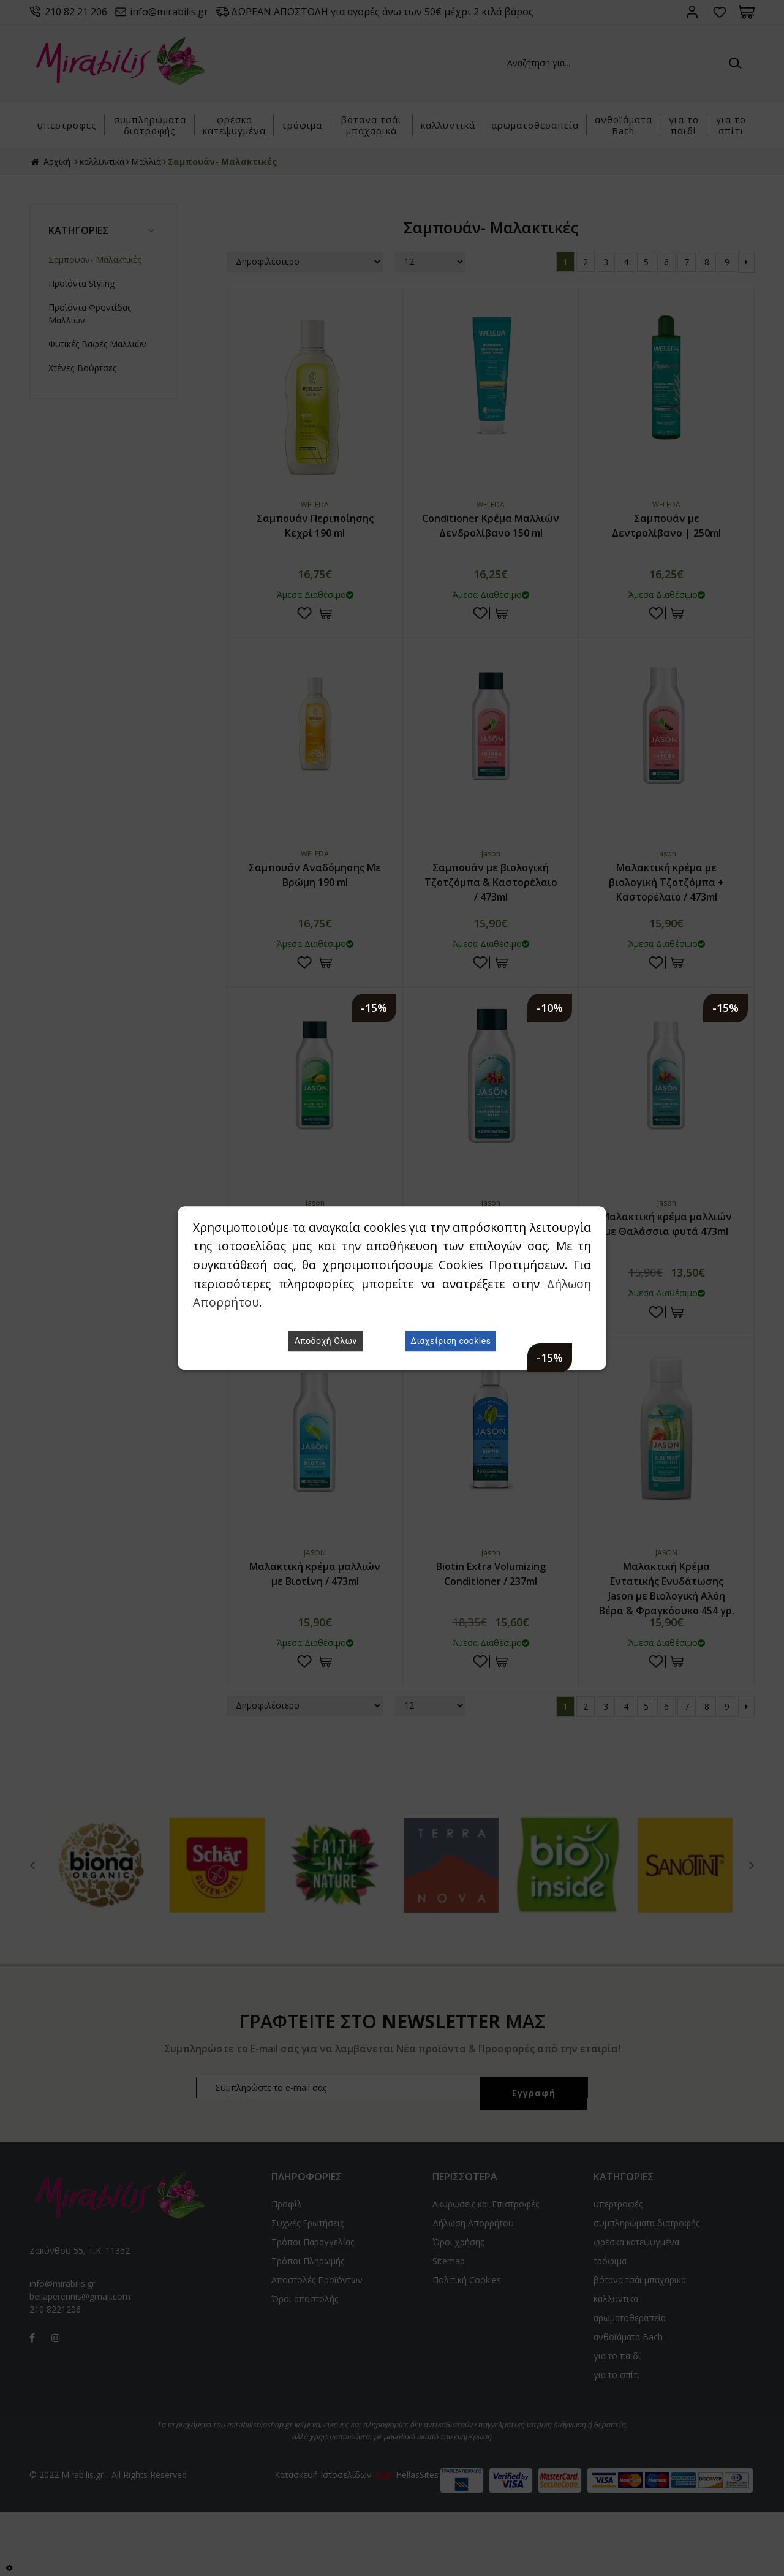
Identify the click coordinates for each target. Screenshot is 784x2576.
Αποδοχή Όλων (325, 1341)
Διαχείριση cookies (450, 1341)
